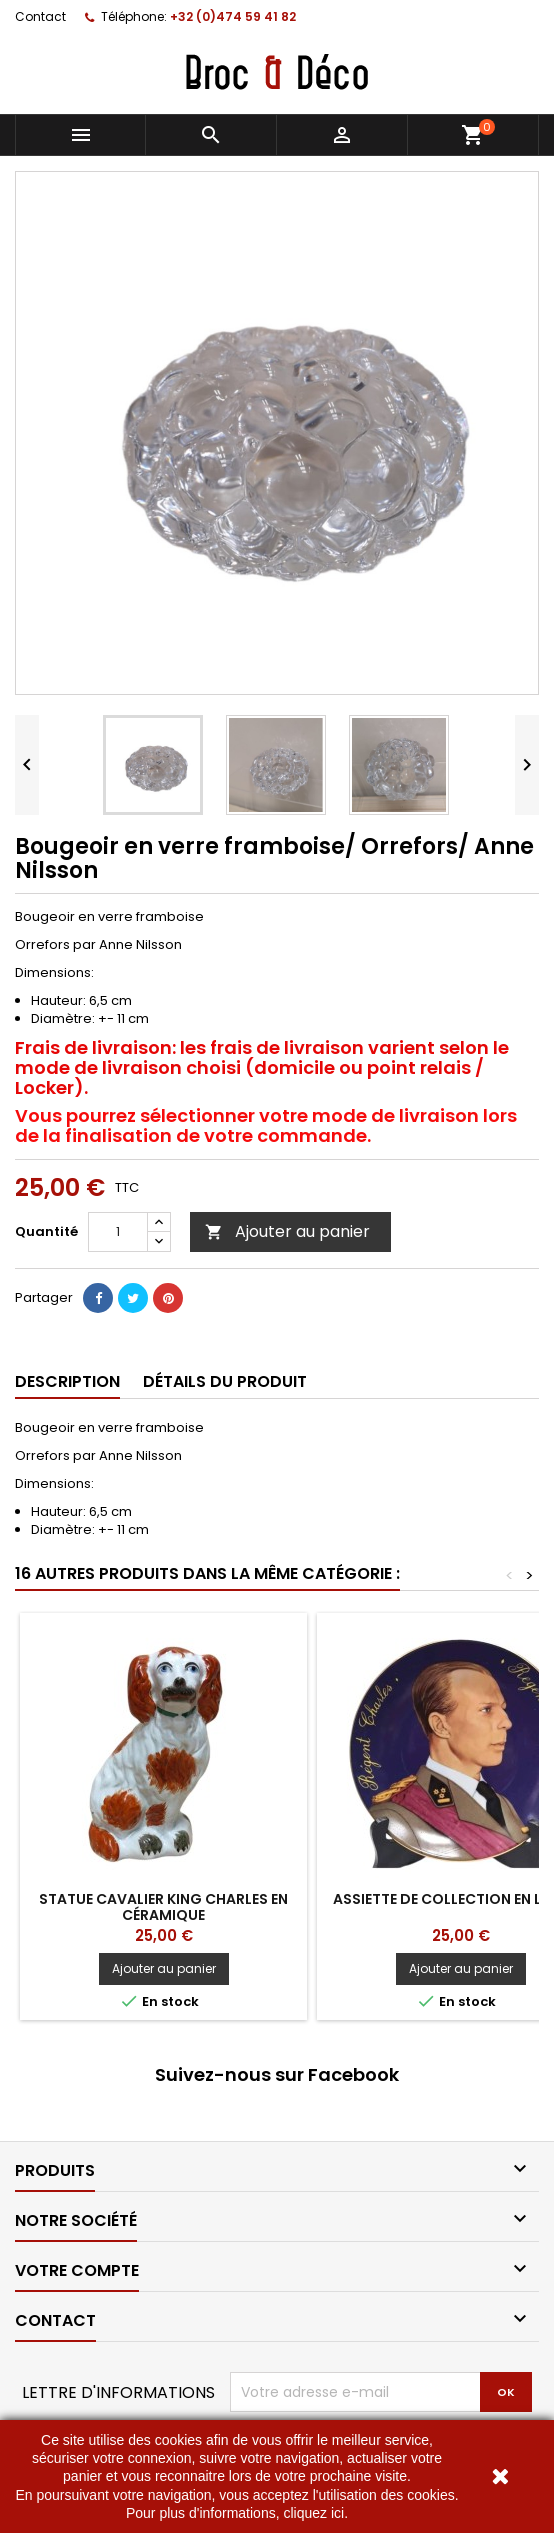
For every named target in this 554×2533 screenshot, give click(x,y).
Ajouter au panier (287, 1231)
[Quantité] (118, 1232)
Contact (40, 16)
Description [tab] (67, 1381)
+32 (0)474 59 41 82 (233, 16)
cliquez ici (313, 2513)
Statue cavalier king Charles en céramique (163, 1907)
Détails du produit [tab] (225, 1381)
